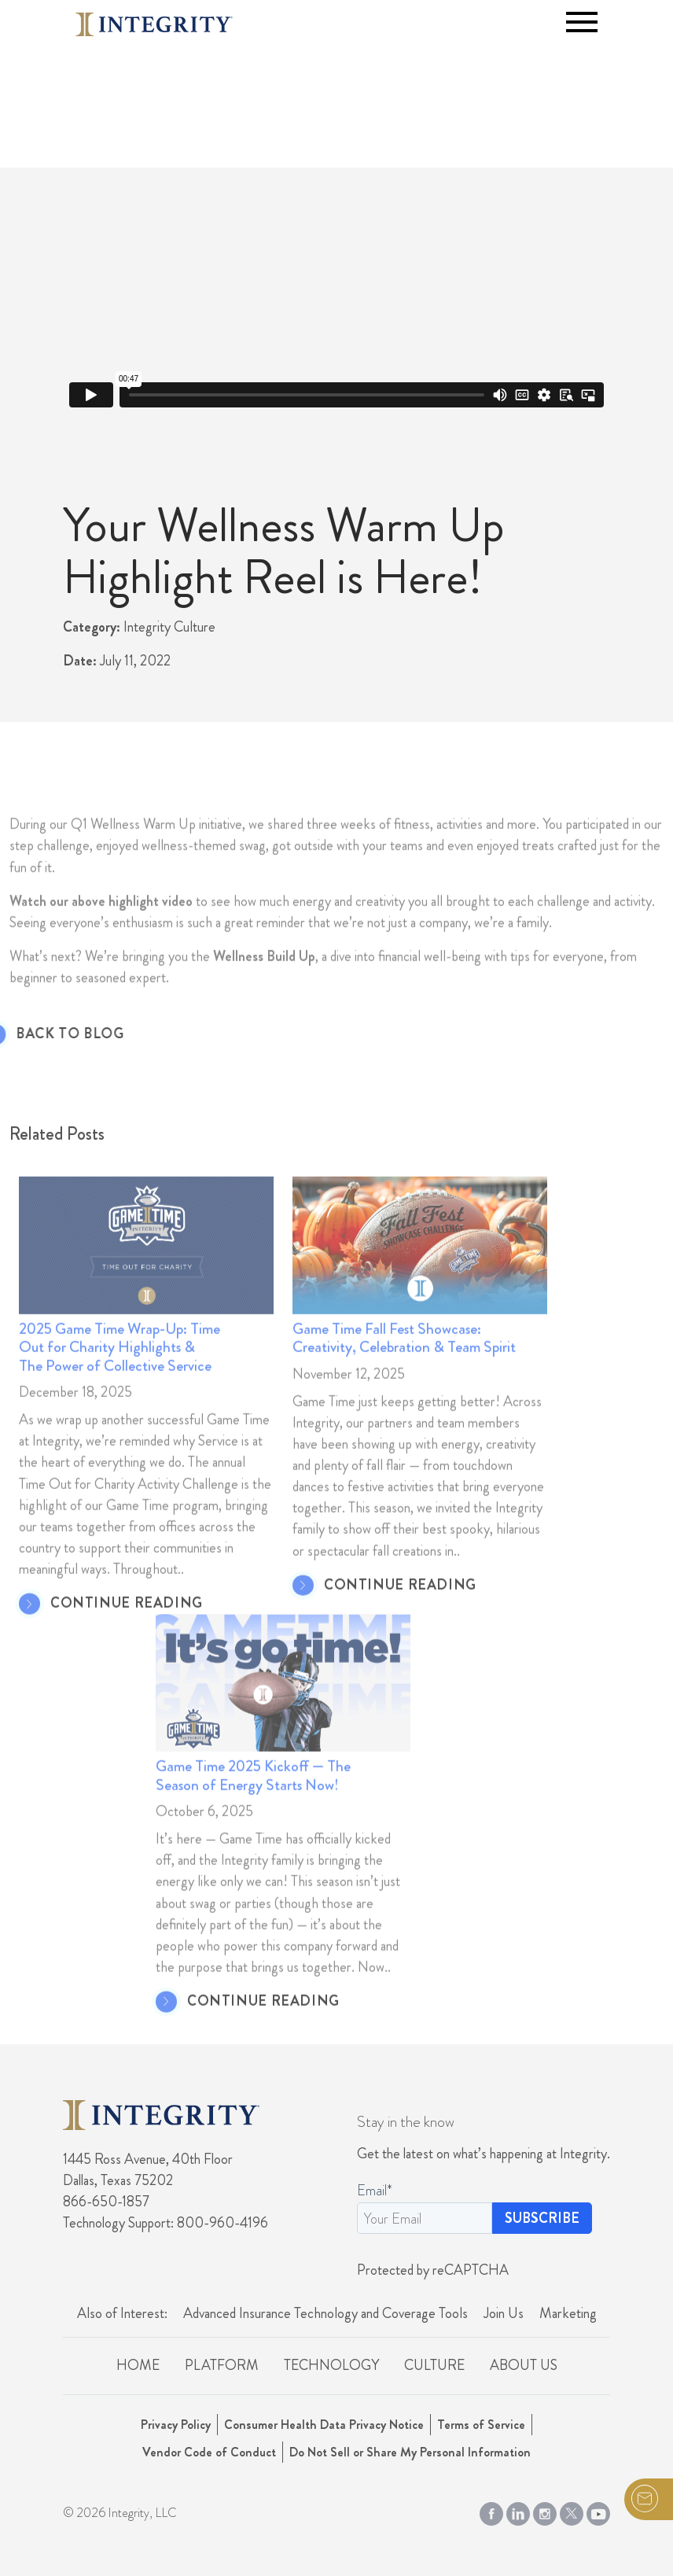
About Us (523, 2365)
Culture (434, 2365)
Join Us (504, 2313)
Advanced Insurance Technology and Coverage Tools (325, 2313)
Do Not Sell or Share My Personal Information (410, 2452)
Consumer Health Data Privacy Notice (324, 2425)
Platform (222, 2365)
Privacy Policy (176, 2425)
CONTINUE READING (126, 1634)
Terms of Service (481, 2425)
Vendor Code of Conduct (209, 2452)
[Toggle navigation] (582, 22)
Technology (331, 2365)
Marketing (568, 2313)
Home (138, 2365)
